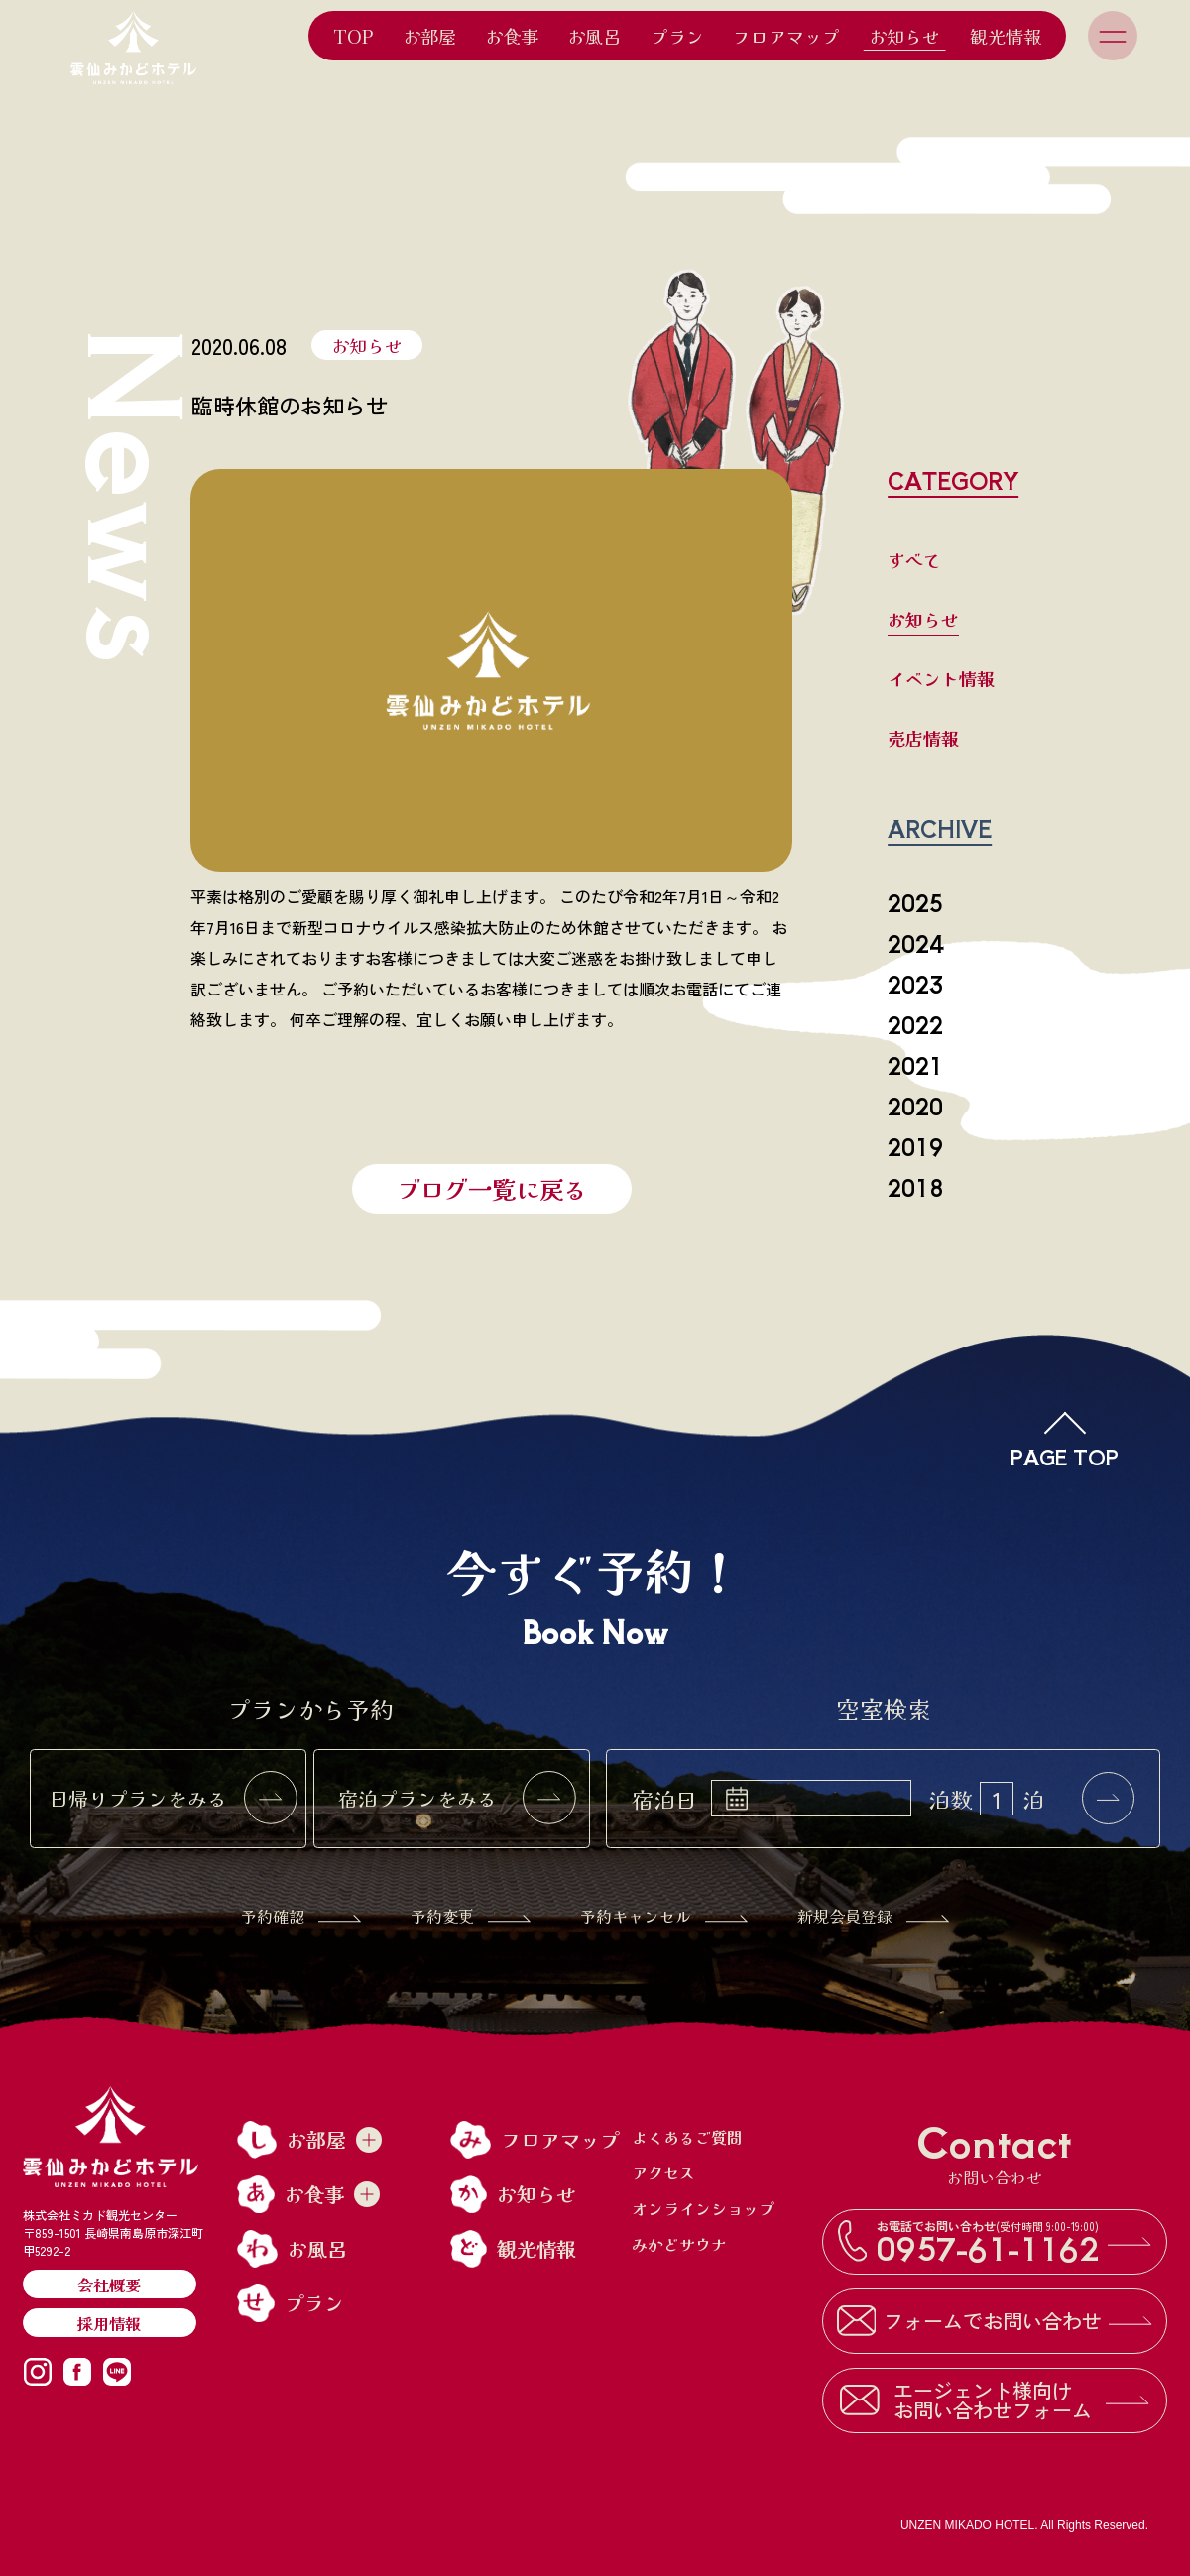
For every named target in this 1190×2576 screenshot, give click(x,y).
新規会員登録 (873, 1916)
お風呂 (594, 36)
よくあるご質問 (687, 2137)
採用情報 (109, 2323)
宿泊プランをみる (457, 1798)
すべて (914, 559)
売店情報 (923, 738)
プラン (677, 36)
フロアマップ (786, 36)
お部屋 (429, 36)
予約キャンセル (664, 1916)
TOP (353, 36)
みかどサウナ (679, 2244)
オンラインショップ (703, 2208)
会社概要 (109, 2284)
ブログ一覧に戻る (492, 1188)
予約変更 (471, 1916)
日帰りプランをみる (173, 1798)
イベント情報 (941, 678)
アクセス (663, 2172)
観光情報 (1005, 36)
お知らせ (904, 36)
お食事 (511, 36)
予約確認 (301, 1916)
